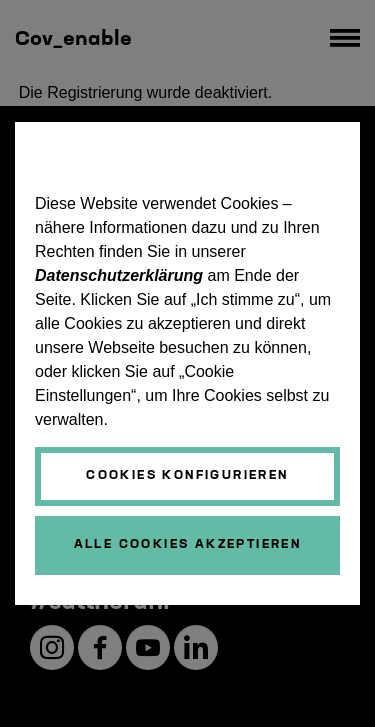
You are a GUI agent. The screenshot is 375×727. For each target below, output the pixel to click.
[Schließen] (187, 545)
